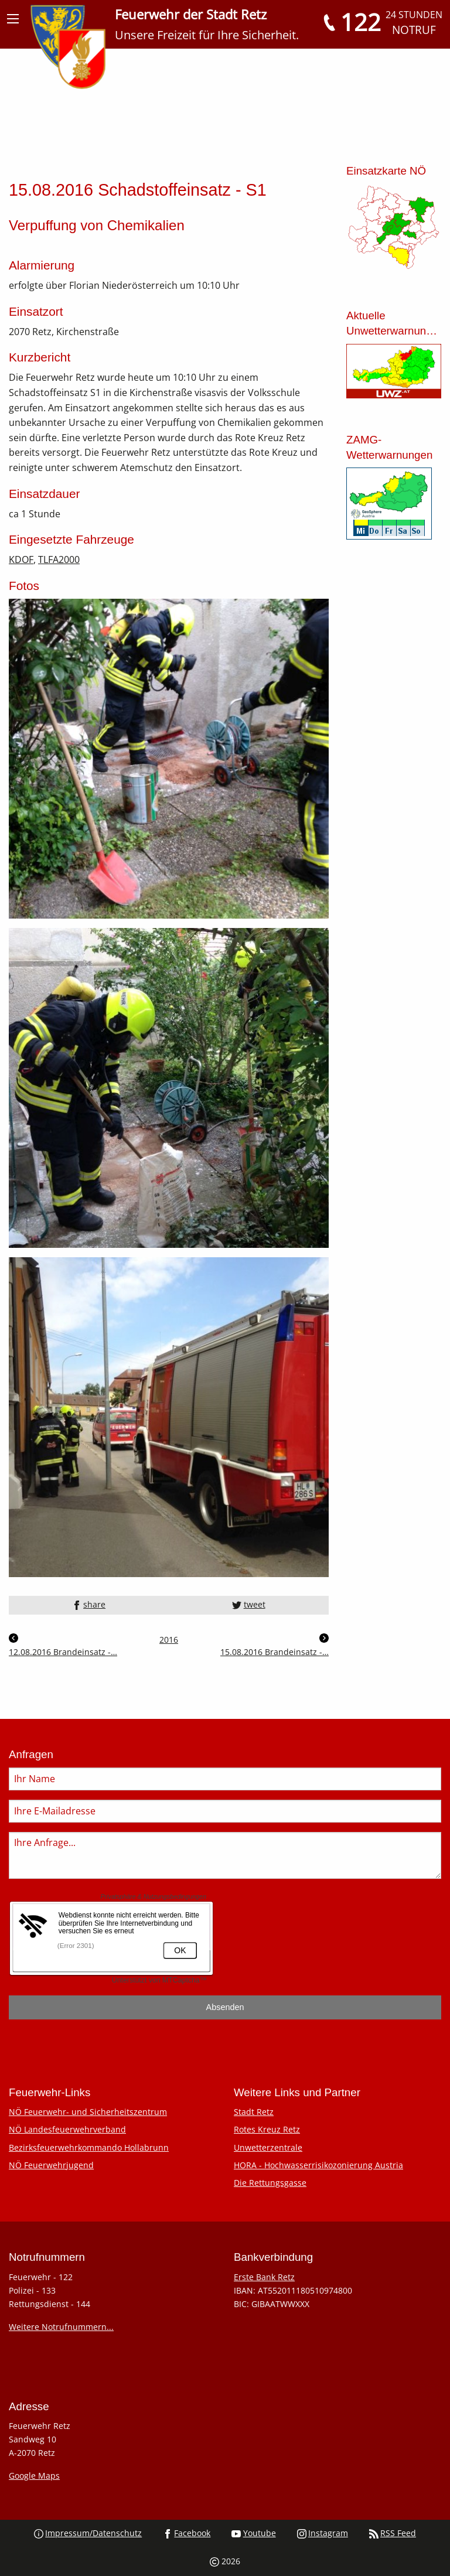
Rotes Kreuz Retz (267, 2129)
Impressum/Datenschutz (88, 2533)
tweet (248, 1604)
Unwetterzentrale (268, 2147)
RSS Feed (392, 2533)
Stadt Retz (254, 2111)
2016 (168, 1639)
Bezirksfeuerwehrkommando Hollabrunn (89, 2147)
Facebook (186, 2533)
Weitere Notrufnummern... (61, 2326)
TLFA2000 (59, 559)
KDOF (21, 559)
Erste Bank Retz (264, 2276)
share (88, 1604)
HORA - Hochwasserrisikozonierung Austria (318, 2165)
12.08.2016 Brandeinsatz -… (63, 1645)
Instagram (322, 2533)
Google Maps (34, 2475)
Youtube (253, 2533)
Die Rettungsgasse (270, 2182)
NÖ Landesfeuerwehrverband (67, 2129)
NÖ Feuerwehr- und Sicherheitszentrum (88, 2111)
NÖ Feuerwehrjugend (51, 2165)
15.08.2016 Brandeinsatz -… (274, 1645)
